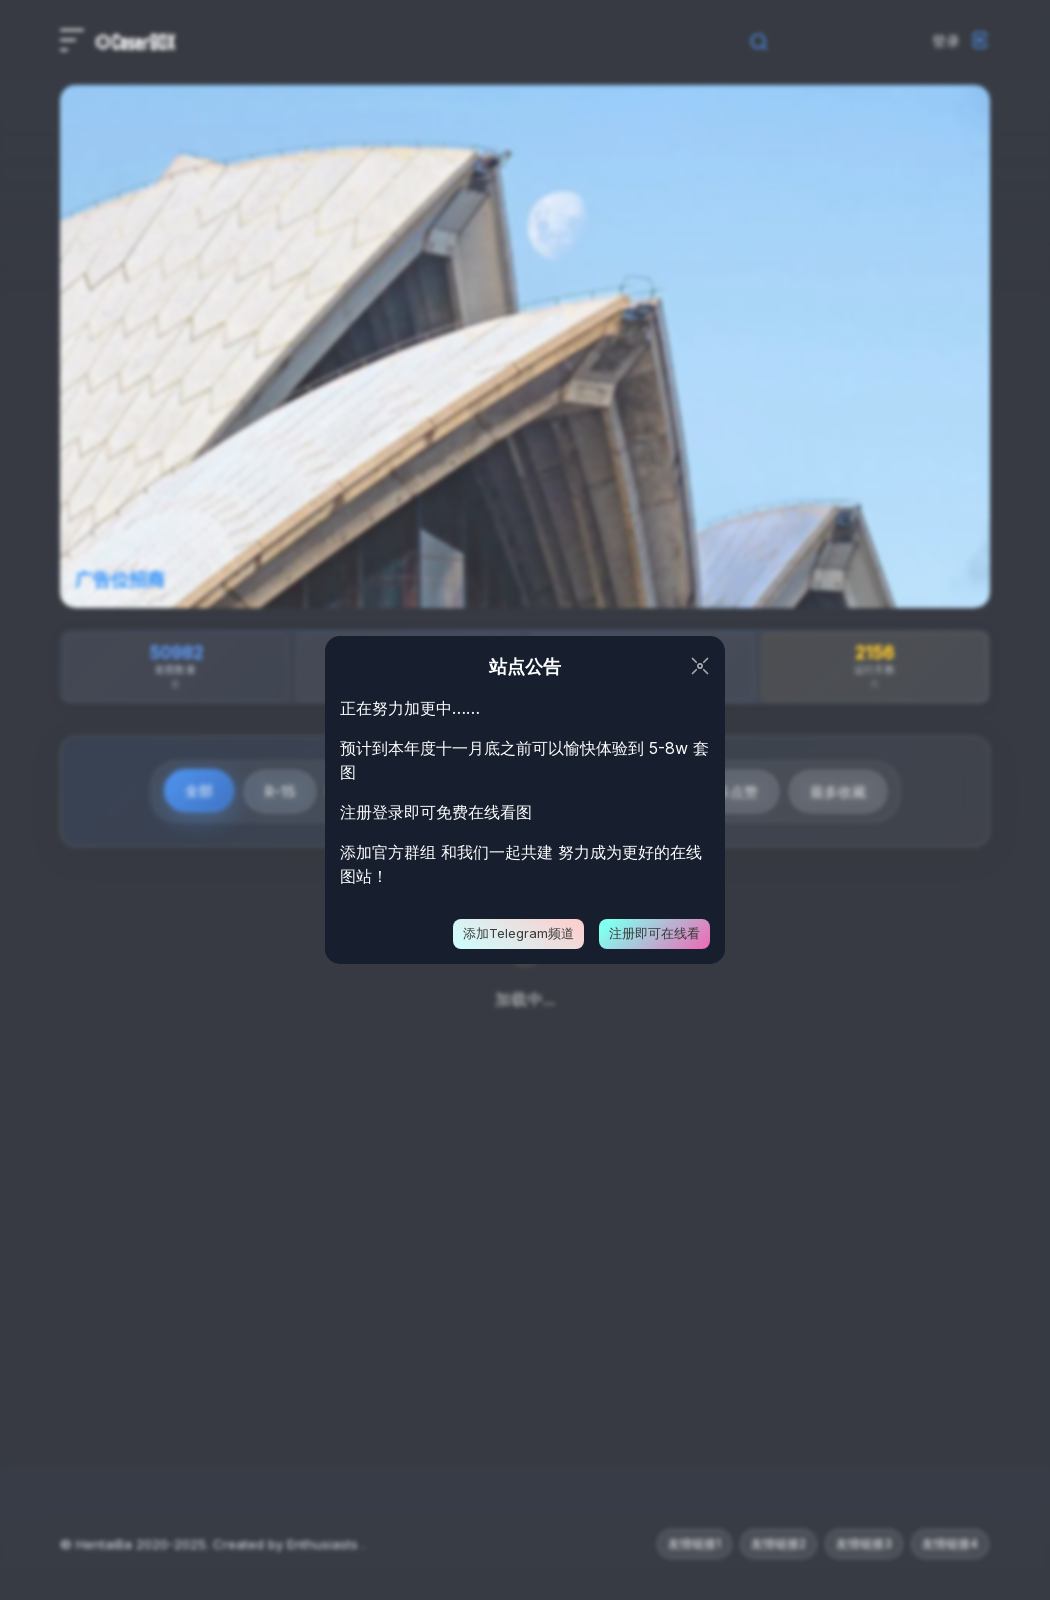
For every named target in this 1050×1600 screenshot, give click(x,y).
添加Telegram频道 (518, 933)
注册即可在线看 (654, 933)
